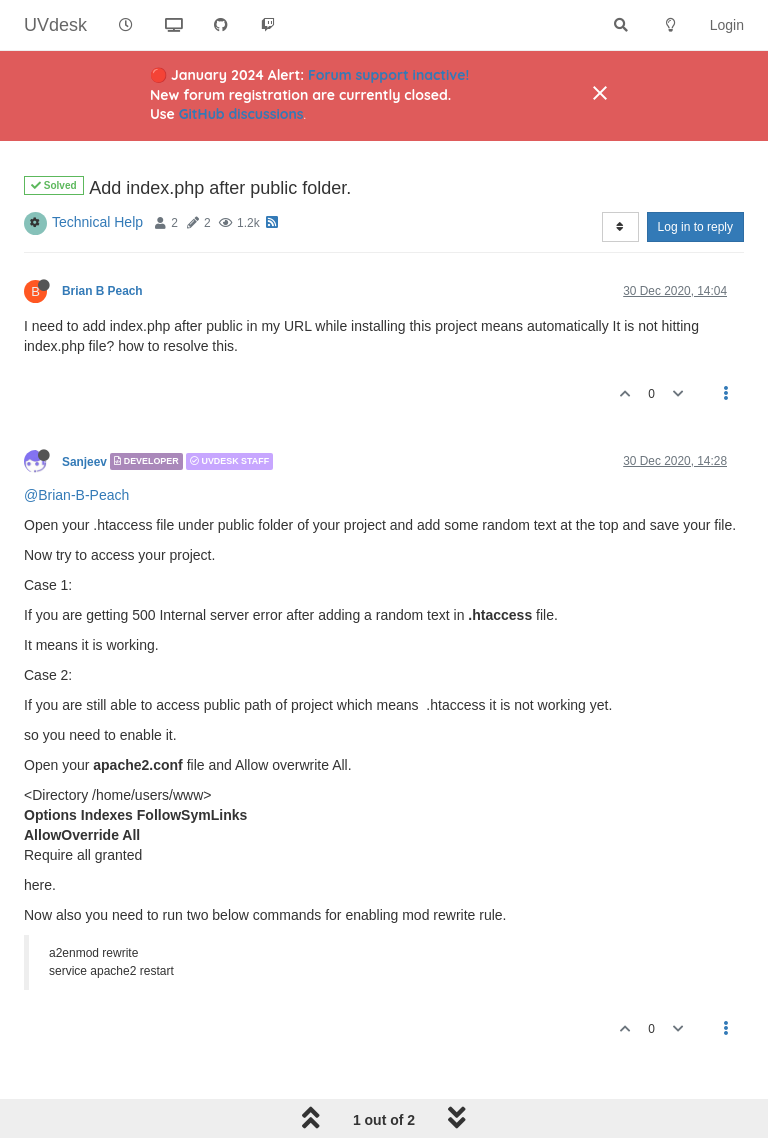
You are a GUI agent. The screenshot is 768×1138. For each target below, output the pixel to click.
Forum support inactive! (388, 75)
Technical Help (97, 222)
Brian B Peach (102, 291)
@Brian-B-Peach (76, 495)
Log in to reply (695, 227)
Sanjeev (84, 461)
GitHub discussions (241, 114)
